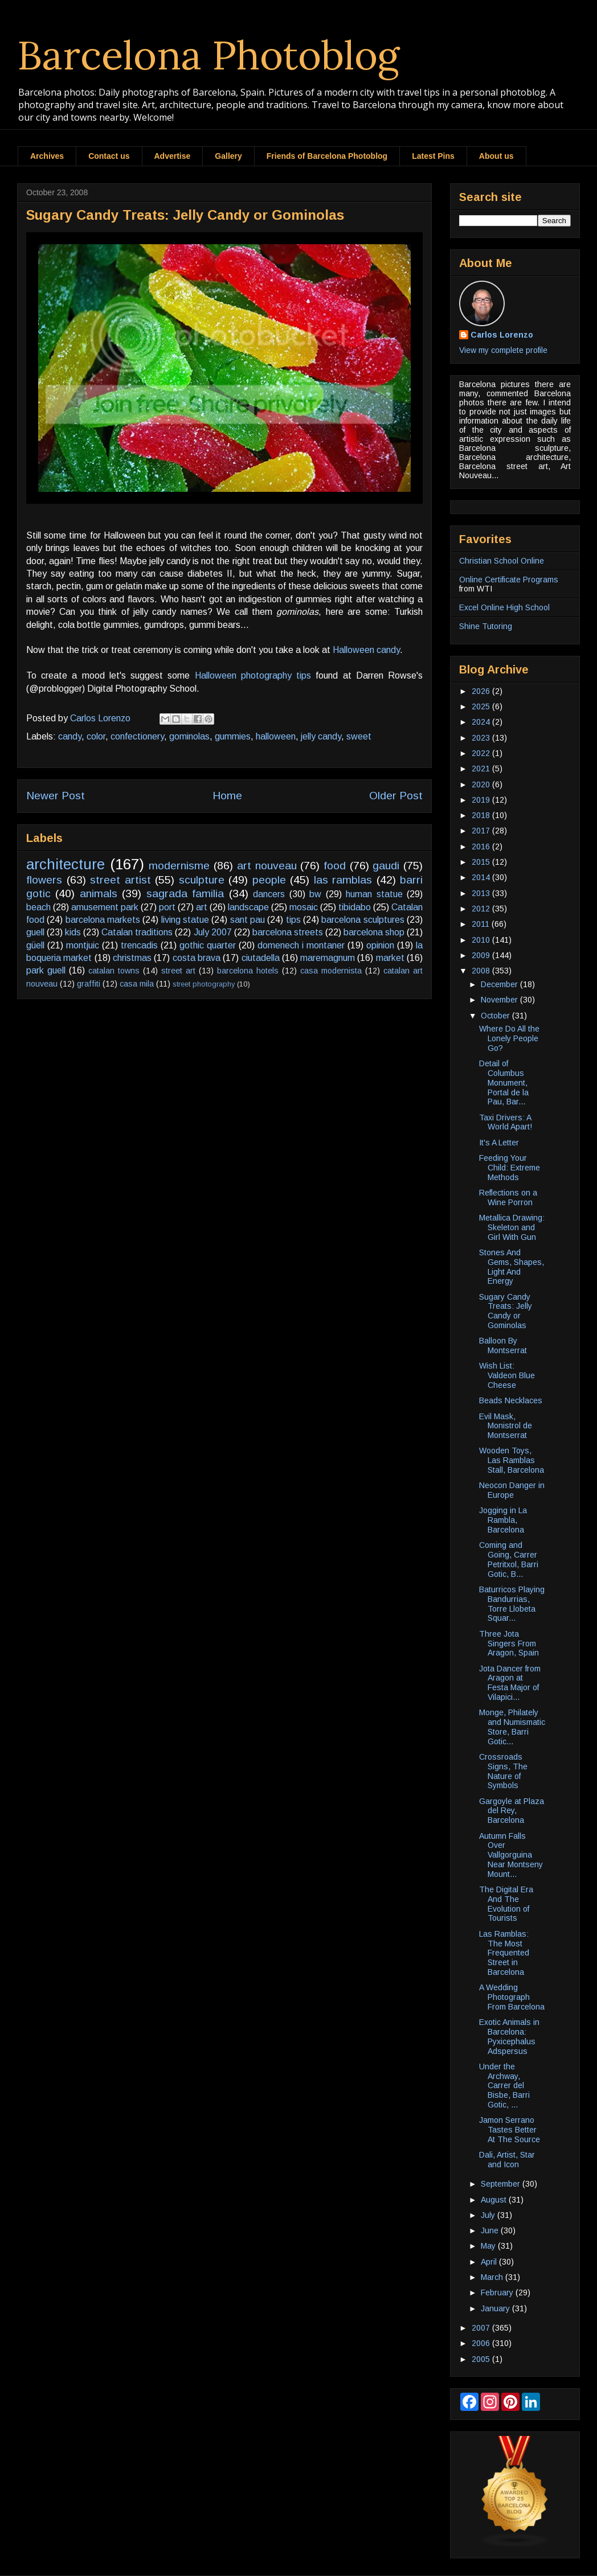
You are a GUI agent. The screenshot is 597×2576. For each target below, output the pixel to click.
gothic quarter (207, 945)
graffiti (88, 983)
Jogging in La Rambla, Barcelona (503, 1520)
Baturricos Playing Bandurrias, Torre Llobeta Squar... (512, 1603)
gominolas (189, 736)
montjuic (82, 945)
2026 (482, 691)
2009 (482, 955)
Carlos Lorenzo (502, 334)
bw (315, 894)
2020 (482, 784)
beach (38, 907)
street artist (120, 880)
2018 (482, 815)
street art (178, 970)
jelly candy (321, 736)
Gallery (228, 156)
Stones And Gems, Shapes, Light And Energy (511, 1266)
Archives (47, 156)
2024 (482, 721)
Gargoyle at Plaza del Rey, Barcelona (511, 1811)
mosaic (303, 907)
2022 (482, 753)
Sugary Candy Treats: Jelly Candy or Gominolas (505, 1311)
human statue (374, 894)
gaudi (386, 866)
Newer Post (55, 796)
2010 (482, 939)
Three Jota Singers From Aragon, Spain (509, 1643)
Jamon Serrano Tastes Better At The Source (509, 2129)
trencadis (139, 945)
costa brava (196, 958)
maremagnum (327, 958)
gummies (233, 736)
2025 (482, 706)
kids (73, 932)
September (501, 2183)
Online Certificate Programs (508, 579)
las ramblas (343, 880)
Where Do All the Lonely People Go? (509, 1038)
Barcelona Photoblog (208, 55)
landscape (248, 907)
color (96, 736)
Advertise (172, 156)
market (390, 958)
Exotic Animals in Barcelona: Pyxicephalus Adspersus (509, 2036)
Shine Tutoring (485, 626)
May (489, 2245)
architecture (65, 864)
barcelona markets (103, 920)
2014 (482, 877)
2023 (482, 737)
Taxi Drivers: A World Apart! (505, 1122)
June (491, 2230)
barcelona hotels (248, 970)
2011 (482, 923)
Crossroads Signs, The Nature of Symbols (503, 1771)
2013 (482, 893)
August (495, 2199)
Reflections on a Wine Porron (508, 1197)
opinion (380, 945)
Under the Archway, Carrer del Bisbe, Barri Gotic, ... (504, 2085)
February (498, 2292)
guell (35, 932)
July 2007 (213, 932)
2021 (482, 768)
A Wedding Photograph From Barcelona (512, 1997)
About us (496, 156)
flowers (44, 880)
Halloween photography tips (253, 675)
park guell (46, 970)
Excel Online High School (504, 607)
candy (69, 736)
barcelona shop (374, 932)
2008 (482, 970)
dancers (269, 894)
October (496, 1015)
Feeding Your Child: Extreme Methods (509, 1167)
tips (293, 920)
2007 (482, 2327)
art (201, 907)
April (490, 2261)
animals (98, 893)
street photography (204, 984)
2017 (482, 830)
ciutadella (261, 958)
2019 (482, 799)
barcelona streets (287, 932)
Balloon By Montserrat (503, 1345)
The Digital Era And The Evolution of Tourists (506, 1903)
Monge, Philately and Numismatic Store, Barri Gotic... (512, 1726)
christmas (132, 958)
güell (35, 945)
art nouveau (267, 866)
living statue (185, 920)
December (500, 984)
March (493, 2277)
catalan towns (114, 970)
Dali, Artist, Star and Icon (507, 2159)
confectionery (137, 736)
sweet (358, 736)
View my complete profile (503, 350)
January (496, 2308)
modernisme (179, 866)
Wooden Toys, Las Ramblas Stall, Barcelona (511, 1460)
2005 (482, 2359)
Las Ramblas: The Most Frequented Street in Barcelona (504, 1953)
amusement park (104, 907)
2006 (482, 2343)
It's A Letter (499, 1142)
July (489, 2215)
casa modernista (331, 970)
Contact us (108, 156)
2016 (482, 846)
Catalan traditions (137, 932)
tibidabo (354, 907)
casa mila (137, 983)
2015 (482, 861)
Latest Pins (433, 156)
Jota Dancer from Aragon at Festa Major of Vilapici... (510, 1683)
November (500, 999)
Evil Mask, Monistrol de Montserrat (505, 1426)
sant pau (247, 920)
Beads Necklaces (510, 1400)
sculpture (201, 880)
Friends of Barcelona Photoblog (327, 156)
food (335, 866)
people (269, 880)
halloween (276, 736)
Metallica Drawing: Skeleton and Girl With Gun (512, 1227)
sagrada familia (185, 893)
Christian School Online (501, 560)
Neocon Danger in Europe (512, 1490)
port (167, 907)
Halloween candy (366, 650)
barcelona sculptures (362, 920)
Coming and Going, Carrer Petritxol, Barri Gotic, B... (508, 1559)
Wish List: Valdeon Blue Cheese (507, 1375)
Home (227, 796)
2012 (482, 908)
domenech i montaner (301, 945)
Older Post (396, 796)
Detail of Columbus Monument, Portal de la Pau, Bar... (504, 1082)
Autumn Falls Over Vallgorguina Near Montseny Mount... (511, 1855)
